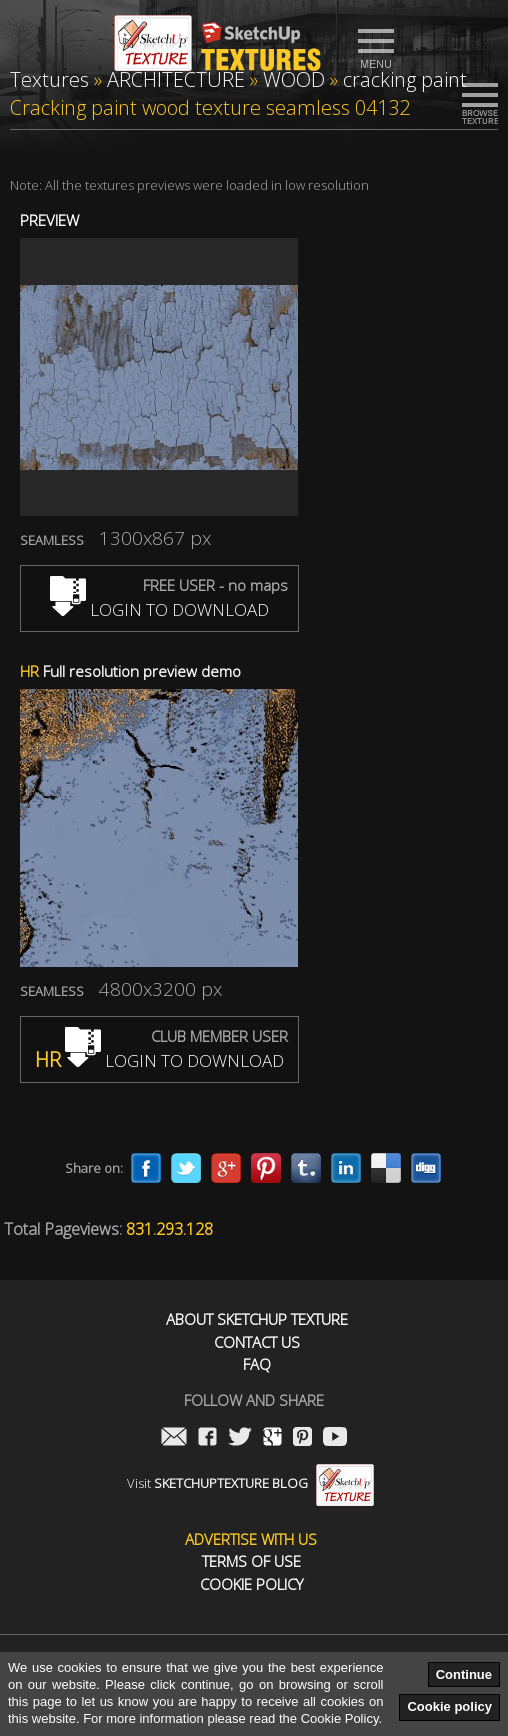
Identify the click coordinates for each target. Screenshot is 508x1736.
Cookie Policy (251, 1584)
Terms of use (251, 1561)
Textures (49, 79)
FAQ (257, 1364)
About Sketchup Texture (257, 1319)
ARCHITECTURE (176, 79)
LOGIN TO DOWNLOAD (159, 609)
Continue (464, 1674)
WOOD (294, 79)
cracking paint (405, 79)
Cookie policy (449, 1706)
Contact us (257, 1342)
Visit (250, 1483)
